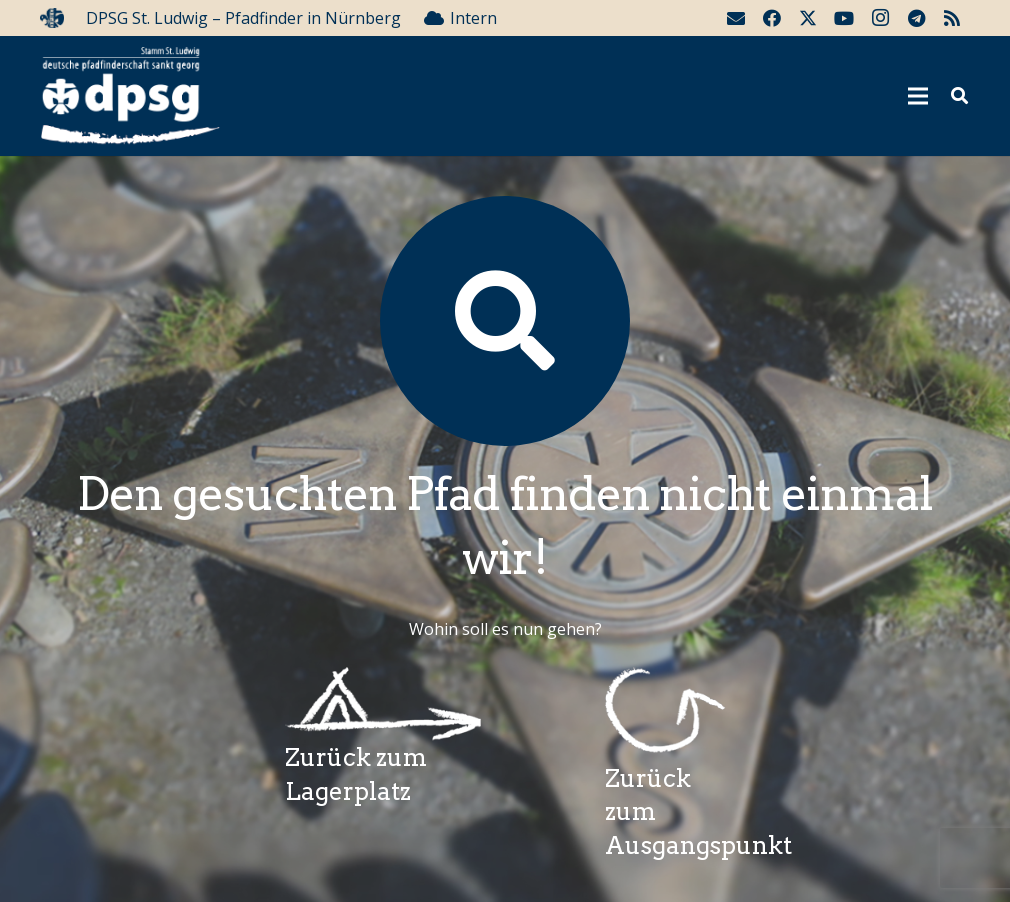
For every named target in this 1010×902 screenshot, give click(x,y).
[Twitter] (808, 18)
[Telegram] (916, 18)
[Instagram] (880, 18)
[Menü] (919, 96)
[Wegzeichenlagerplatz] (383, 704)
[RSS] (952, 18)
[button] (959, 96)
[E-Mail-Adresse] (736, 18)
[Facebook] (772, 18)
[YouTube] (844, 18)
